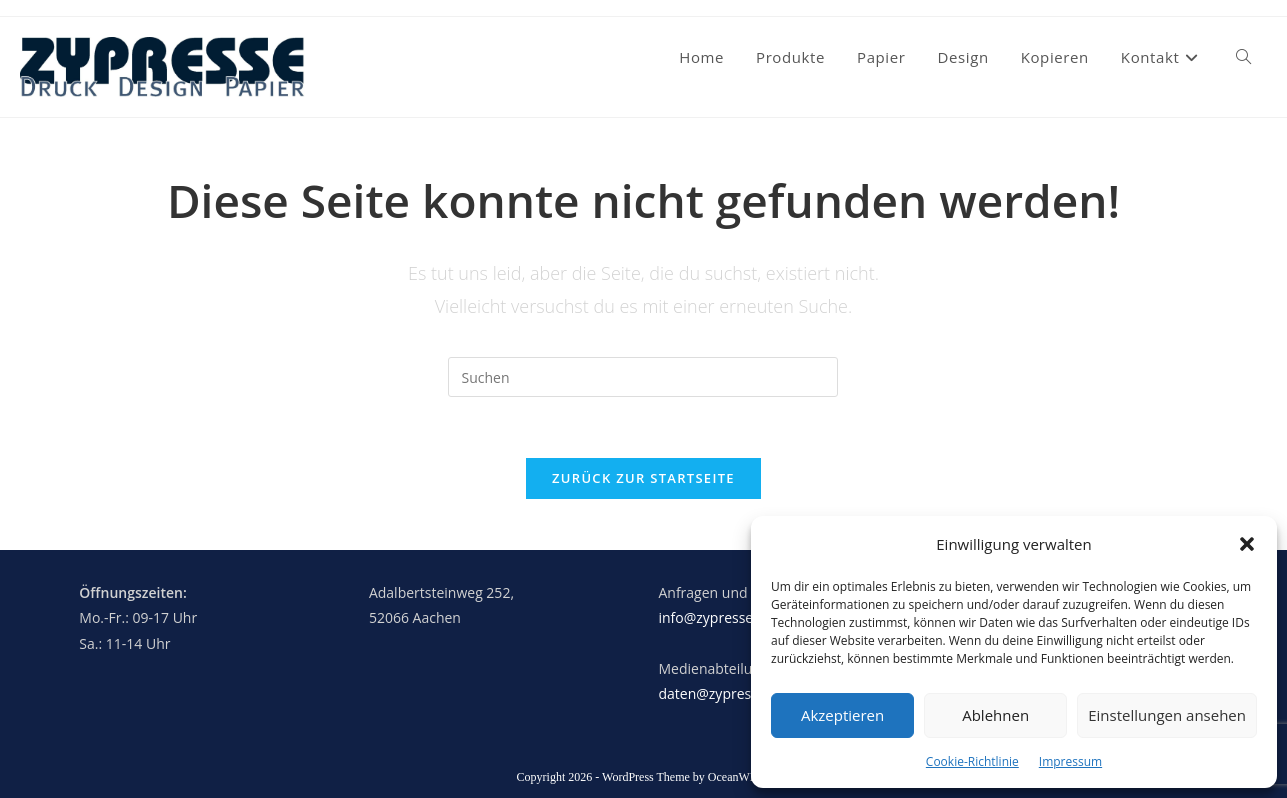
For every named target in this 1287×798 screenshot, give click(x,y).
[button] (1247, 544)
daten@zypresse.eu (721, 693)
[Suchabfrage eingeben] (643, 377)
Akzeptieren (842, 715)
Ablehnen (995, 715)
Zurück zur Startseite (643, 478)
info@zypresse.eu (715, 617)
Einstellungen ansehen (1167, 715)
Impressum (1070, 761)
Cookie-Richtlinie (972, 761)
